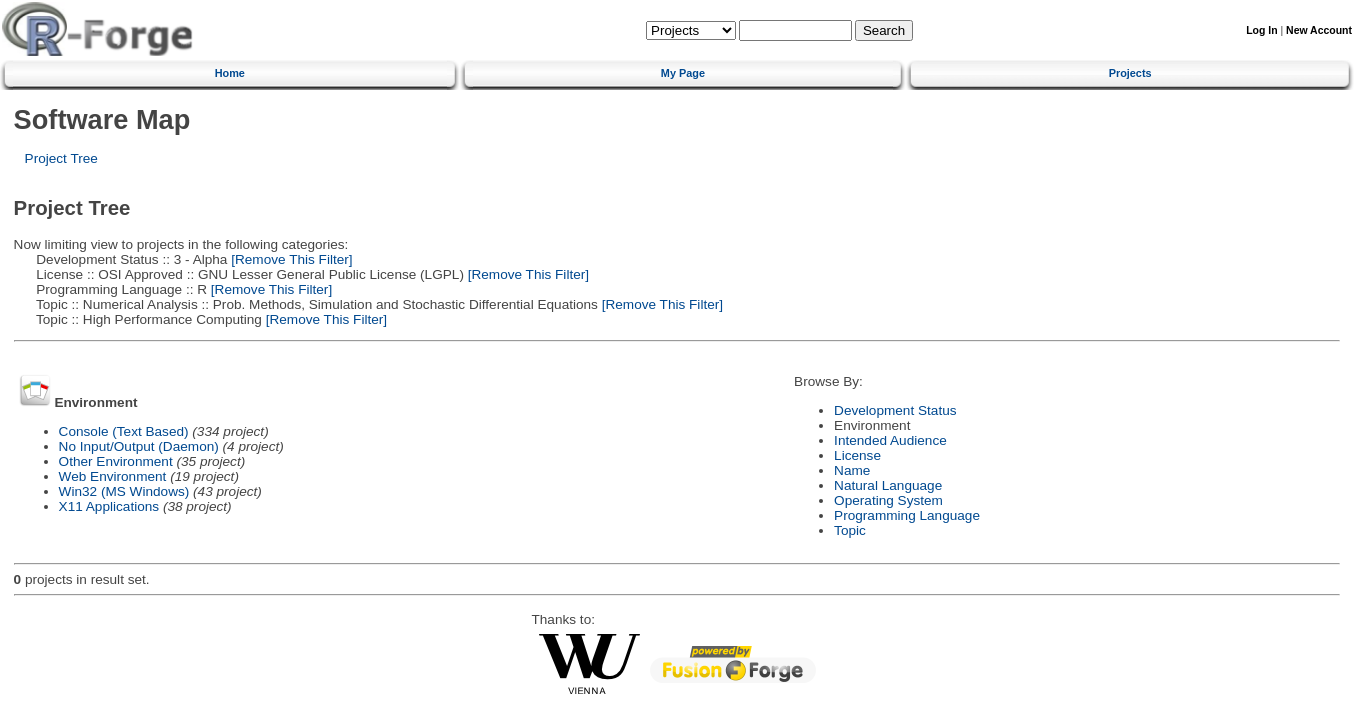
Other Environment (116, 461)
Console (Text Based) (124, 431)
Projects (1130, 73)
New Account (1319, 30)
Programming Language (907, 515)
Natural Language (888, 485)
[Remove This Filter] (289, 259)
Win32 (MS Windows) (124, 491)
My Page (683, 73)
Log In (1261, 30)
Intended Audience (890, 440)
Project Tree (61, 158)
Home (230, 73)
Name (852, 470)
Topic (850, 530)
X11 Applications (109, 506)
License (857, 455)
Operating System (888, 500)
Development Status (895, 410)
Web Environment (113, 476)
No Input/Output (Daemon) (139, 446)
